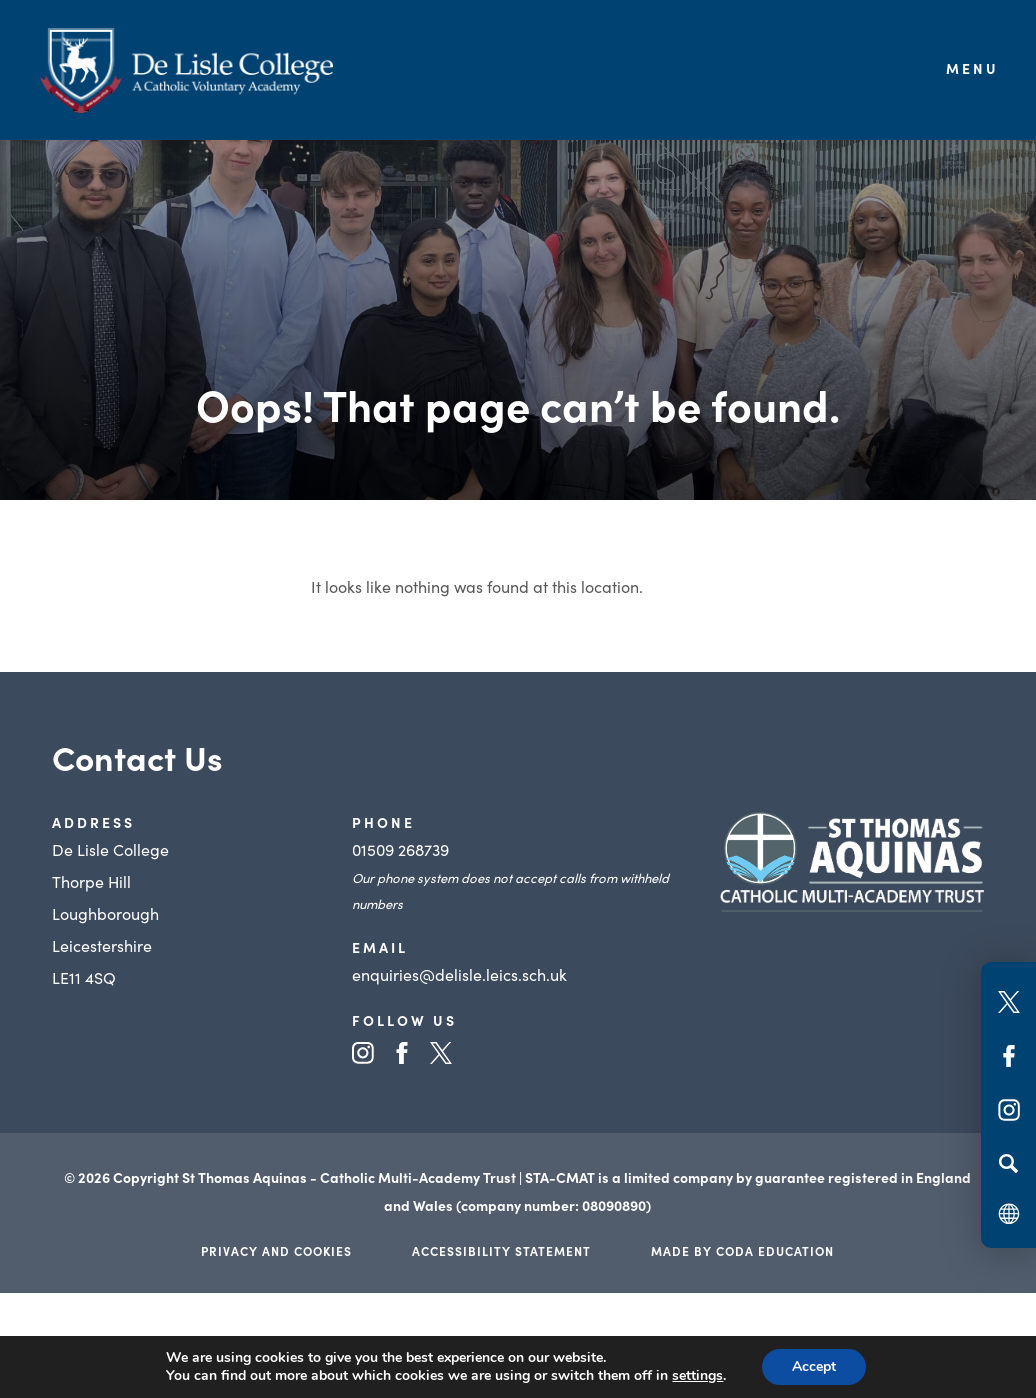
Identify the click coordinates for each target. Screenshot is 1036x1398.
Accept (814, 1366)
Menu (972, 68)
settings (697, 1376)
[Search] (1008, 1163)
